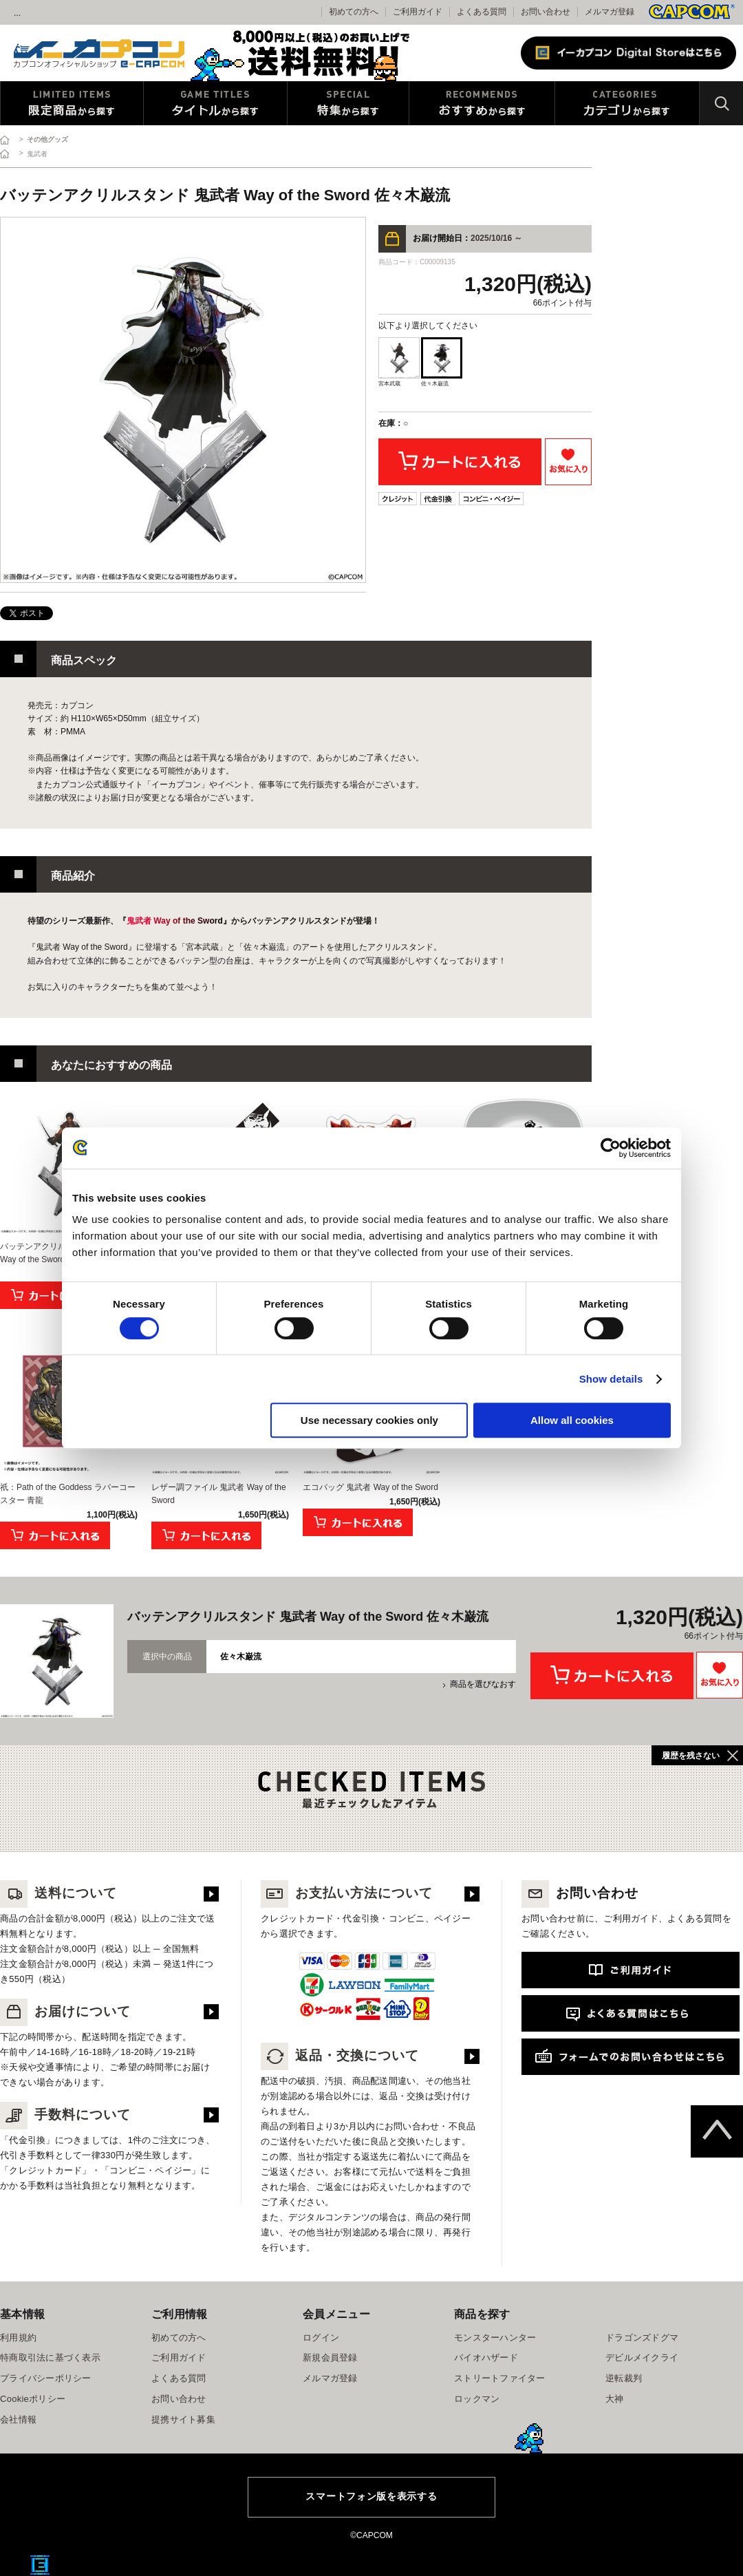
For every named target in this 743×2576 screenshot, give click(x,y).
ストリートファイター (500, 2378)
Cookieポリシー (32, 2399)
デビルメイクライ (641, 2357)
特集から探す (348, 103)
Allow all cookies (572, 1420)
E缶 (40, 2565)
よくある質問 (481, 12)
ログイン (321, 2337)
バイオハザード (486, 2357)
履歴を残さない (691, 1755)
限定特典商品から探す (72, 103)
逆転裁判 (623, 2378)
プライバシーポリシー (45, 2378)
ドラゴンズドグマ (641, 2337)
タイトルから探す (215, 103)
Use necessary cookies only (369, 1420)
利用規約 (18, 2337)
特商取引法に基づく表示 (50, 2357)
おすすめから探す (481, 103)
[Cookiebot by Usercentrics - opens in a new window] (610, 1148)
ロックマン (476, 2399)
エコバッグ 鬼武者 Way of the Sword (370, 1487)
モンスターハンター (495, 2337)
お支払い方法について (347, 1893)
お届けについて (65, 2011)
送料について (58, 1893)
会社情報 (18, 2419)
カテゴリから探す (627, 103)
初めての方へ (178, 2337)
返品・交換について (340, 2055)
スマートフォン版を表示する (371, 2496)
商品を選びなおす (483, 1684)
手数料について (65, 2114)
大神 (614, 2399)
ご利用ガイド (178, 2357)
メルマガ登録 (609, 12)
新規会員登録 (330, 2357)
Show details (611, 1379)
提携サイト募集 (183, 2419)
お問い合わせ (545, 12)
